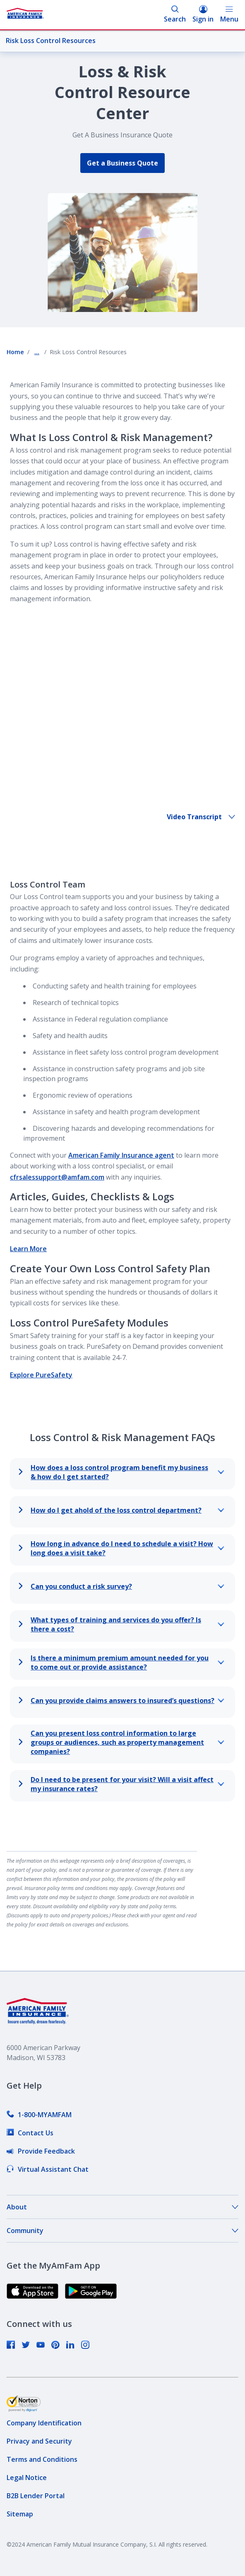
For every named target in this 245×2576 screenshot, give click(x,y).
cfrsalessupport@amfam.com (57, 1141)
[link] (39, 2079)
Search (175, 14)
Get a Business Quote (122, 163)
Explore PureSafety (41, 1339)
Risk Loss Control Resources (119, 40)
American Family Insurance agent (121, 1119)
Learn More (28, 1213)
